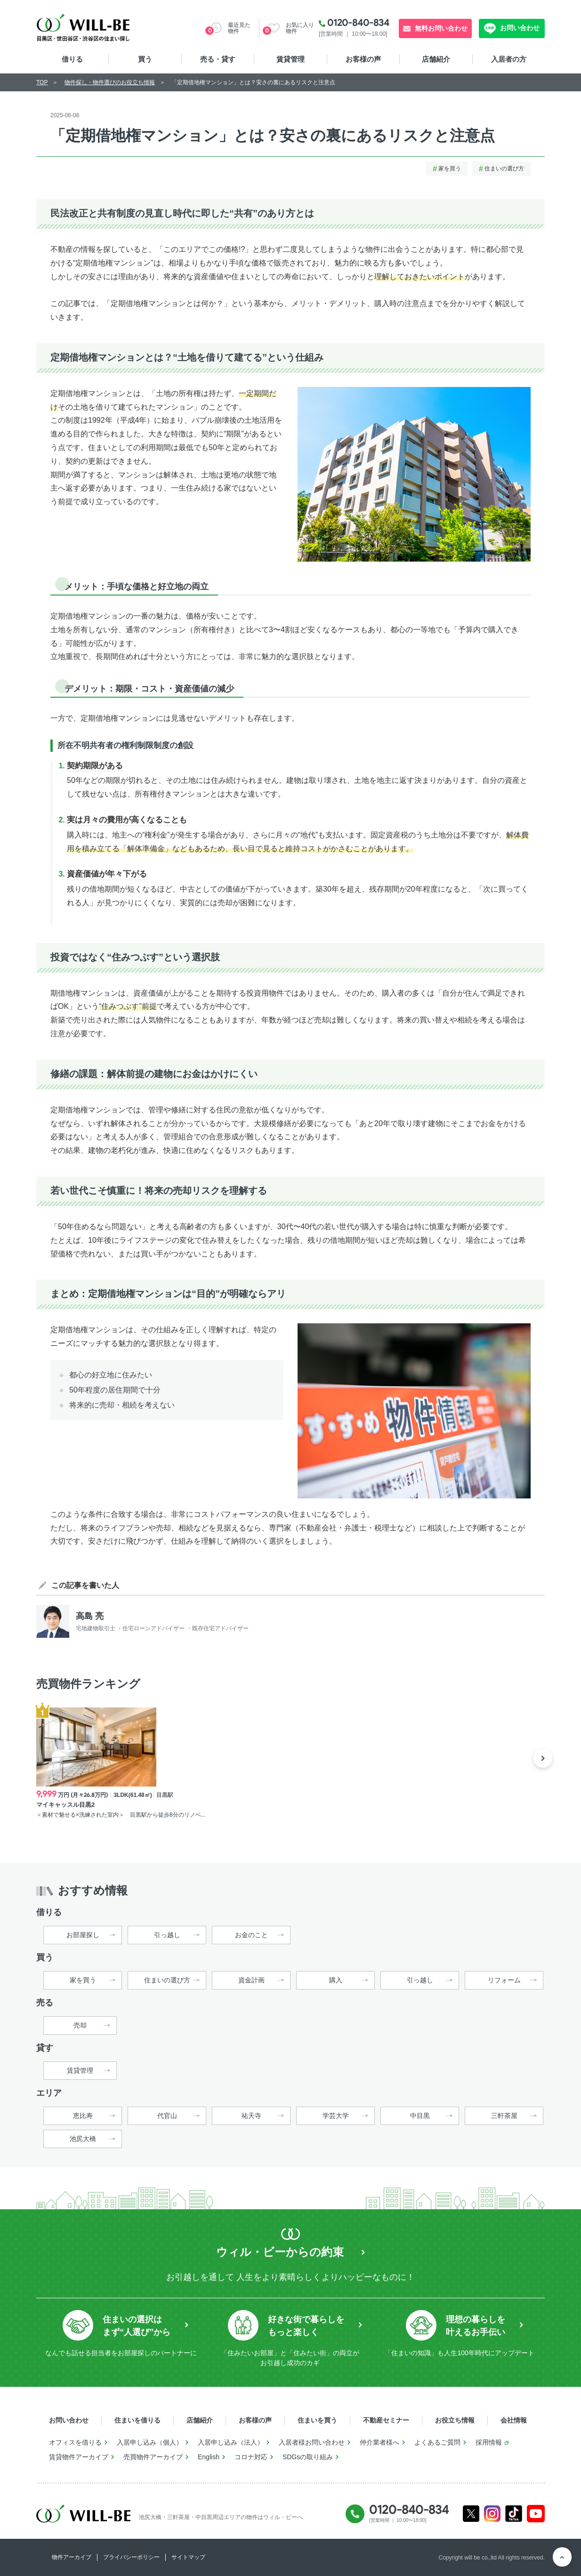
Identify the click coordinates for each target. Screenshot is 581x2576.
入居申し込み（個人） (150, 2442)
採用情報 (489, 2442)
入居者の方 (508, 59)
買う (145, 59)
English (208, 2457)
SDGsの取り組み (307, 2457)
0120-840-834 (358, 22)
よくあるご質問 (437, 2442)
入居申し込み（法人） (231, 2442)
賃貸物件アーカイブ (78, 2457)
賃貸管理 (290, 59)
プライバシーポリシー (131, 2557)
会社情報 (513, 2420)
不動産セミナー (386, 2420)
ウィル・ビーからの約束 (280, 2252)
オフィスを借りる (75, 2442)
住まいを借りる (137, 2420)
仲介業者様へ (379, 2442)
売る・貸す (217, 59)
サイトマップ (188, 2557)
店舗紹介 (436, 59)
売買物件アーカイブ (153, 2457)
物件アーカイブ (71, 2557)
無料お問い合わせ (441, 28)
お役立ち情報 (455, 2420)
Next (542, 1758)
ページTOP (562, 2557)
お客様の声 (363, 59)
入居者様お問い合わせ (312, 2442)
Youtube (536, 2513)
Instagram (492, 2513)
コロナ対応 (250, 2457)
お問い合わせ (519, 28)
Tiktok (513, 2513)
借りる (72, 59)
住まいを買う (317, 2420)
